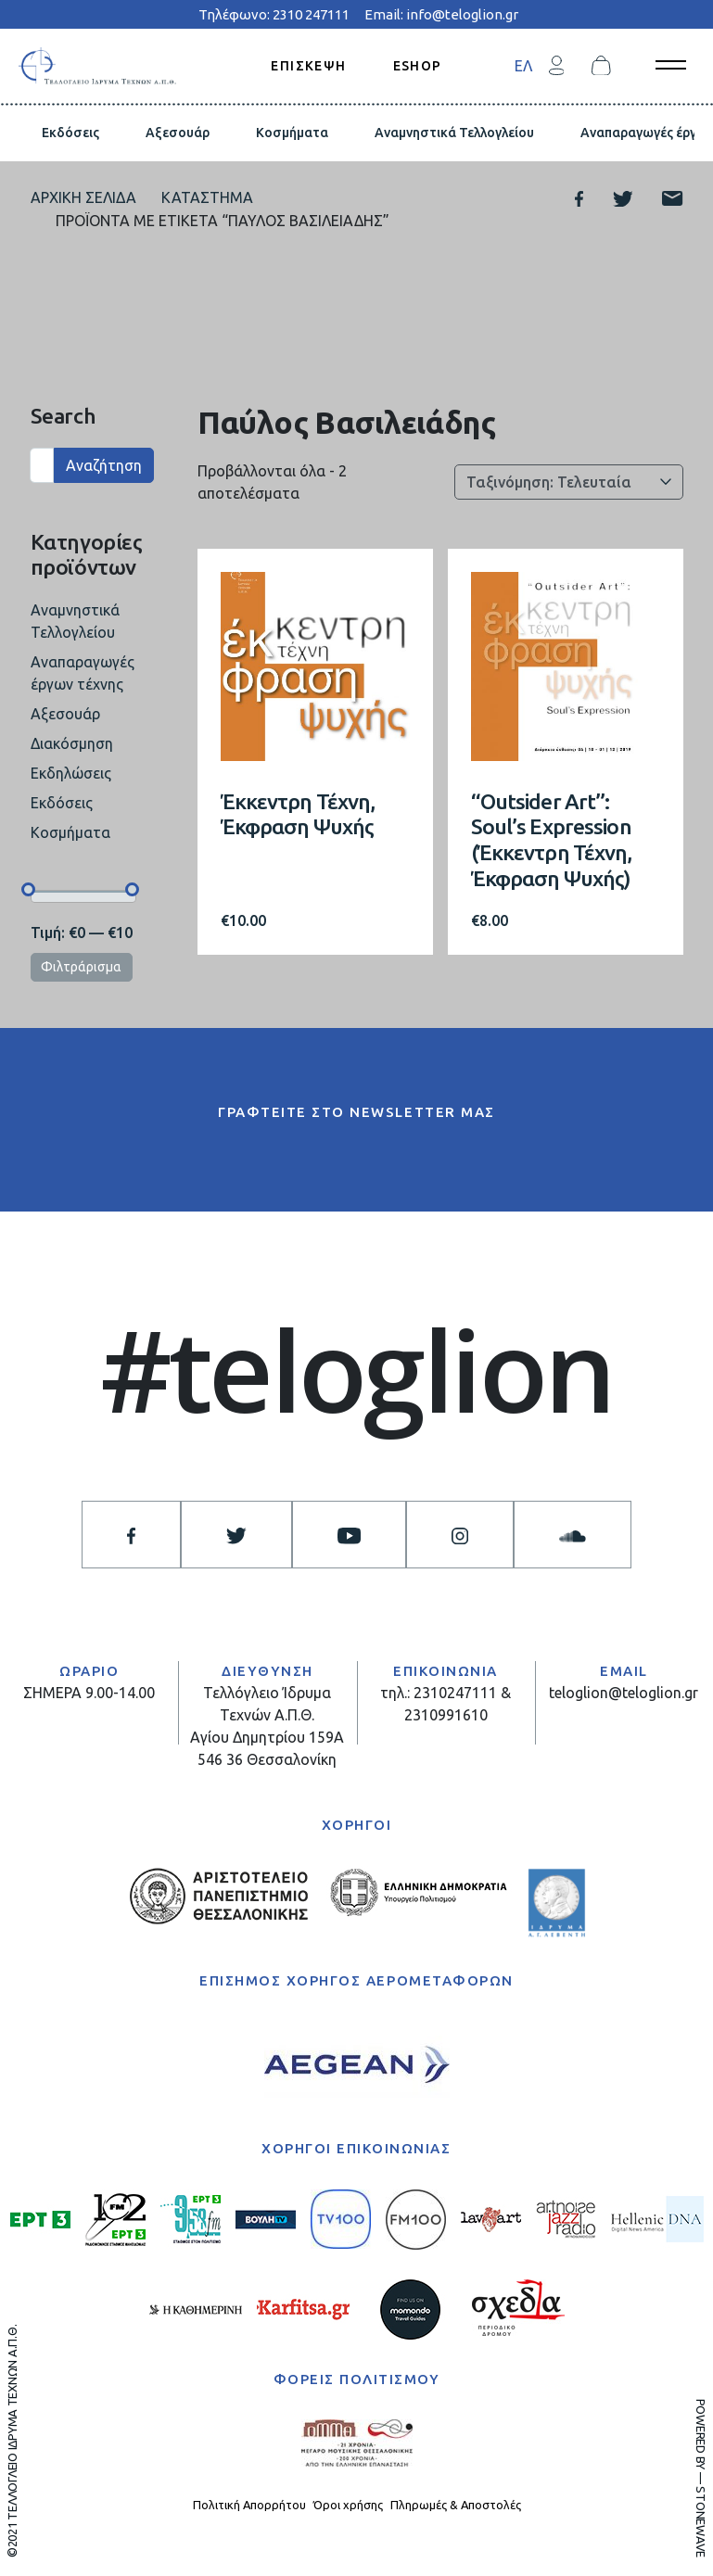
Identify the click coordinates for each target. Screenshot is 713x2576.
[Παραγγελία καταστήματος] (568, 482)
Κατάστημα (207, 197)
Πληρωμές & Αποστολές (455, 2504)
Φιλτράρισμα (81, 966)
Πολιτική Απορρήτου (249, 2504)
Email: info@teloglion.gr (441, 14)
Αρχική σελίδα (83, 197)
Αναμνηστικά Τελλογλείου (454, 132)
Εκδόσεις (70, 132)
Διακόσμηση (72, 743)
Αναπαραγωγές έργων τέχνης (82, 673)
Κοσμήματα (292, 132)
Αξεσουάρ (178, 132)
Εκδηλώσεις (71, 773)
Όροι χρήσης (348, 2504)
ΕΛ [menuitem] (523, 65)
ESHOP (417, 64)
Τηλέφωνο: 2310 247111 (274, 14)
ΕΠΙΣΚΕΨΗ (308, 64)
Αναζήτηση (104, 465)
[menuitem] (523, 65)
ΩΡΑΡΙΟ (89, 1671)
